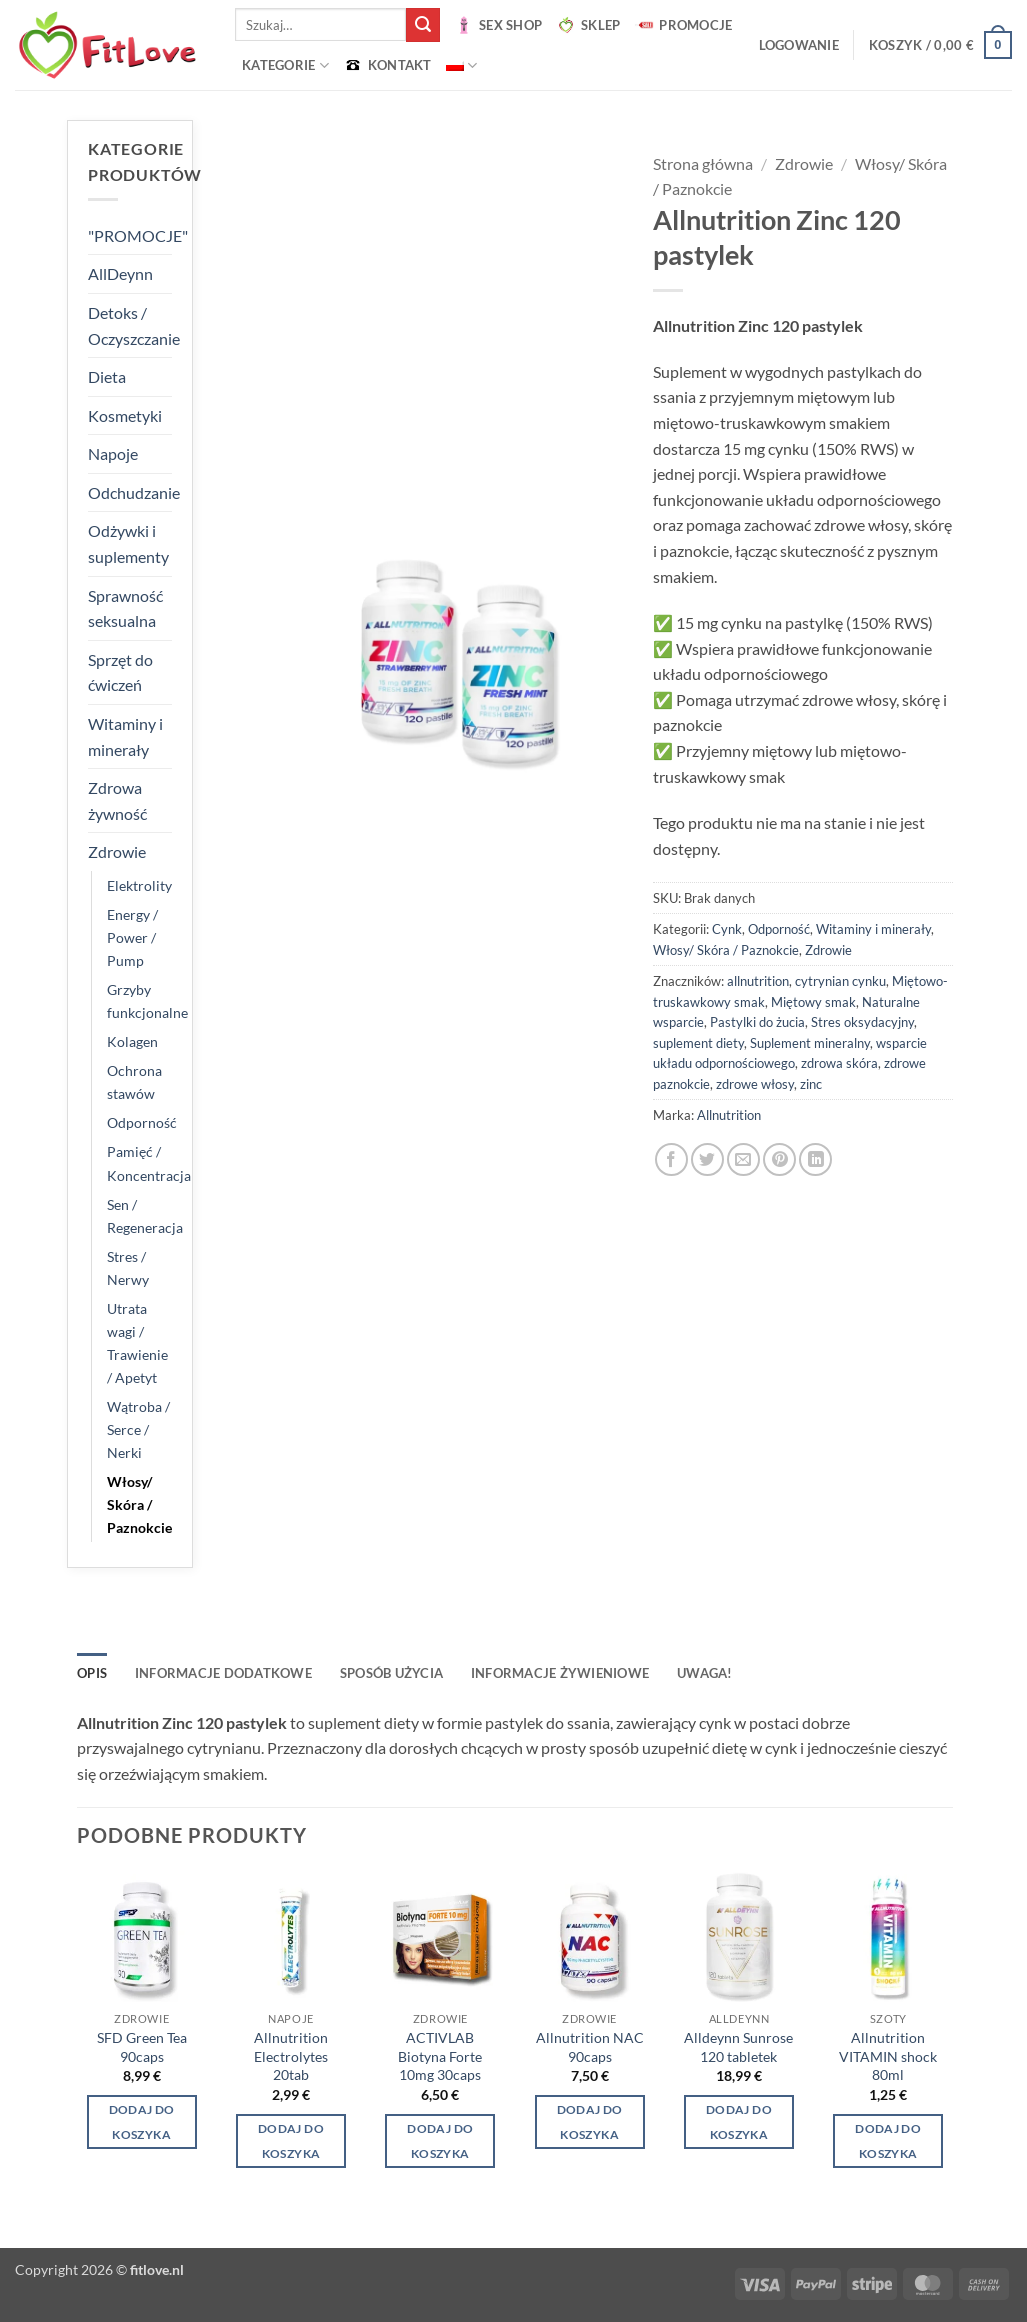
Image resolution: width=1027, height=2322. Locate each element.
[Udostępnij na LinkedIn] (815, 1159)
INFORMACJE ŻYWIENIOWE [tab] (560, 1673)
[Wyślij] (423, 25)
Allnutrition (729, 1115)
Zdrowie (117, 851)
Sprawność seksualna (125, 608)
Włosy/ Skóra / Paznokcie (139, 1504)
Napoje (113, 453)
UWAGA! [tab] (705, 1673)
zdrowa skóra (839, 1063)
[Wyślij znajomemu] (743, 1159)
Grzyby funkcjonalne (147, 1001)
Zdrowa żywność (117, 800)
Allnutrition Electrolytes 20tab (291, 2056)
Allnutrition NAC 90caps (590, 2047)
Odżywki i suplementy (128, 543)
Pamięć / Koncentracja (149, 1163)
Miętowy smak (813, 1002)
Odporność (142, 1122)
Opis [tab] (92, 1673)
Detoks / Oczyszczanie (134, 325)
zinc (811, 1084)
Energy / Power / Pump (132, 937)
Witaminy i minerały (125, 736)
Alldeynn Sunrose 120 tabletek (738, 2047)
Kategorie (285, 65)
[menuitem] (461, 65)
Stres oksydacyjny (862, 1022)
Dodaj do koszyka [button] (142, 2122)
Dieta (107, 376)
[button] (799, 45)
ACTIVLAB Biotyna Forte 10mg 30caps (440, 2056)
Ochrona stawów (134, 1082)
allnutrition (758, 981)
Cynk (727, 929)
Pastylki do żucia (757, 1022)
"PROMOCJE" (138, 235)
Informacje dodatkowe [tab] (223, 1673)
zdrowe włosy (755, 1084)
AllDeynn (120, 273)
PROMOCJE (683, 25)
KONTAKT (387, 65)
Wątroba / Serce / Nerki (138, 1429)
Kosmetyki (125, 415)
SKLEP (588, 25)
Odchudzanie (134, 492)
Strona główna (703, 163)
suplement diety (698, 1043)
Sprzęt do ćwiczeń (120, 672)
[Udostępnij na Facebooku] (671, 1159)
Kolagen (132, 1041)
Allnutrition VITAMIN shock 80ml (888, 2056)
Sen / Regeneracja (145, 1216)
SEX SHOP (498, 25)
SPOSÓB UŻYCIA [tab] (391, 1673)
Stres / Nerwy (128, 1268)
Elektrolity (139, 885)
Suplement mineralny (810, 1043)
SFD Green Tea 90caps (142, 2047)
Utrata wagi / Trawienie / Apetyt (137, 1343)
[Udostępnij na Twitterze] (707, 1159)
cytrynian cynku (840, 981)
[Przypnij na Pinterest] (779, 1159)
